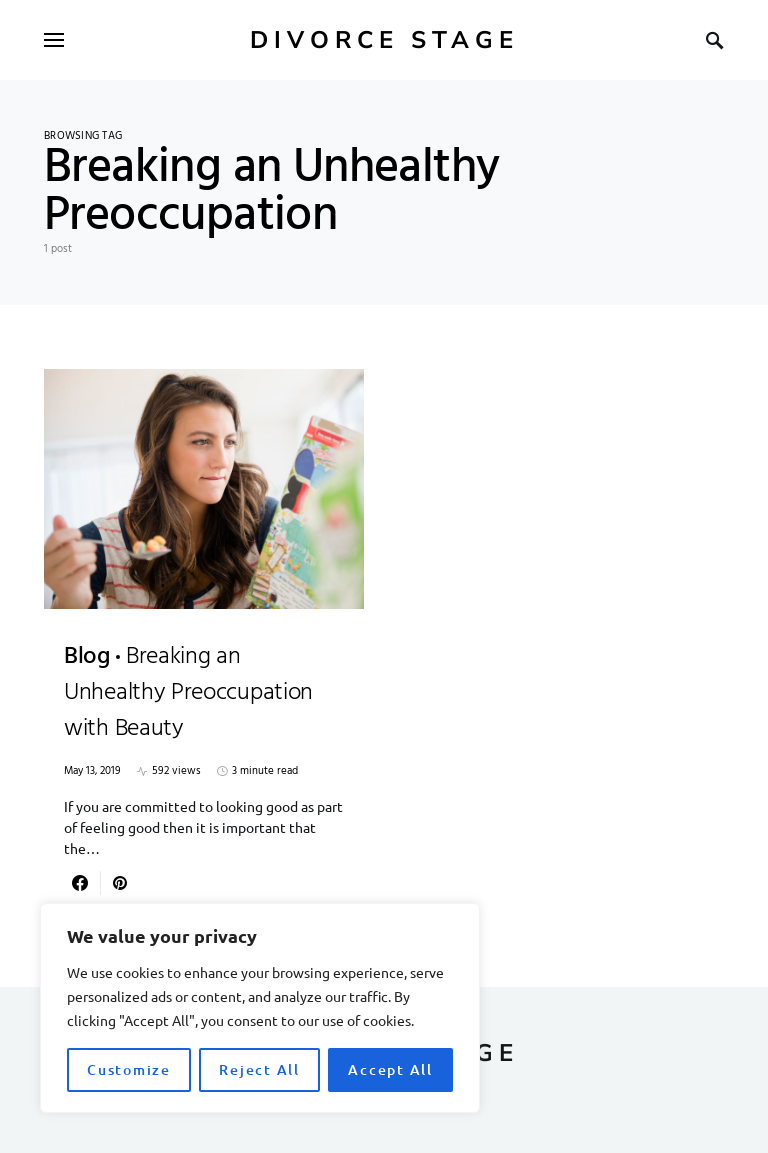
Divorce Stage (384, 40)
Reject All (259, 1069)
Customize (129, 1069)
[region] (260, 1008)
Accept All (390, 1069)
